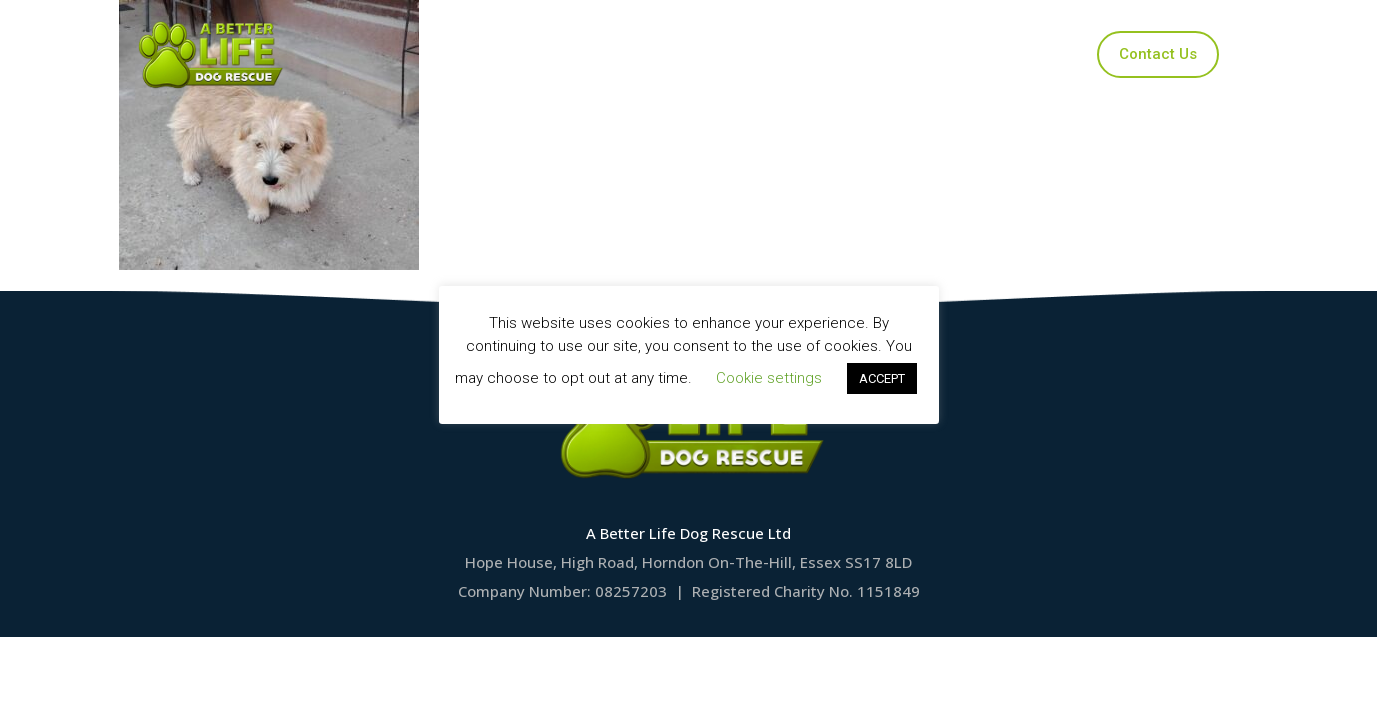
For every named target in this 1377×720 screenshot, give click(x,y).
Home (492, 54)
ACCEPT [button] (882, 378)
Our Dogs (597, 54)
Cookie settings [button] (769, 378)
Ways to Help (860, 54)
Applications (722, 54)
